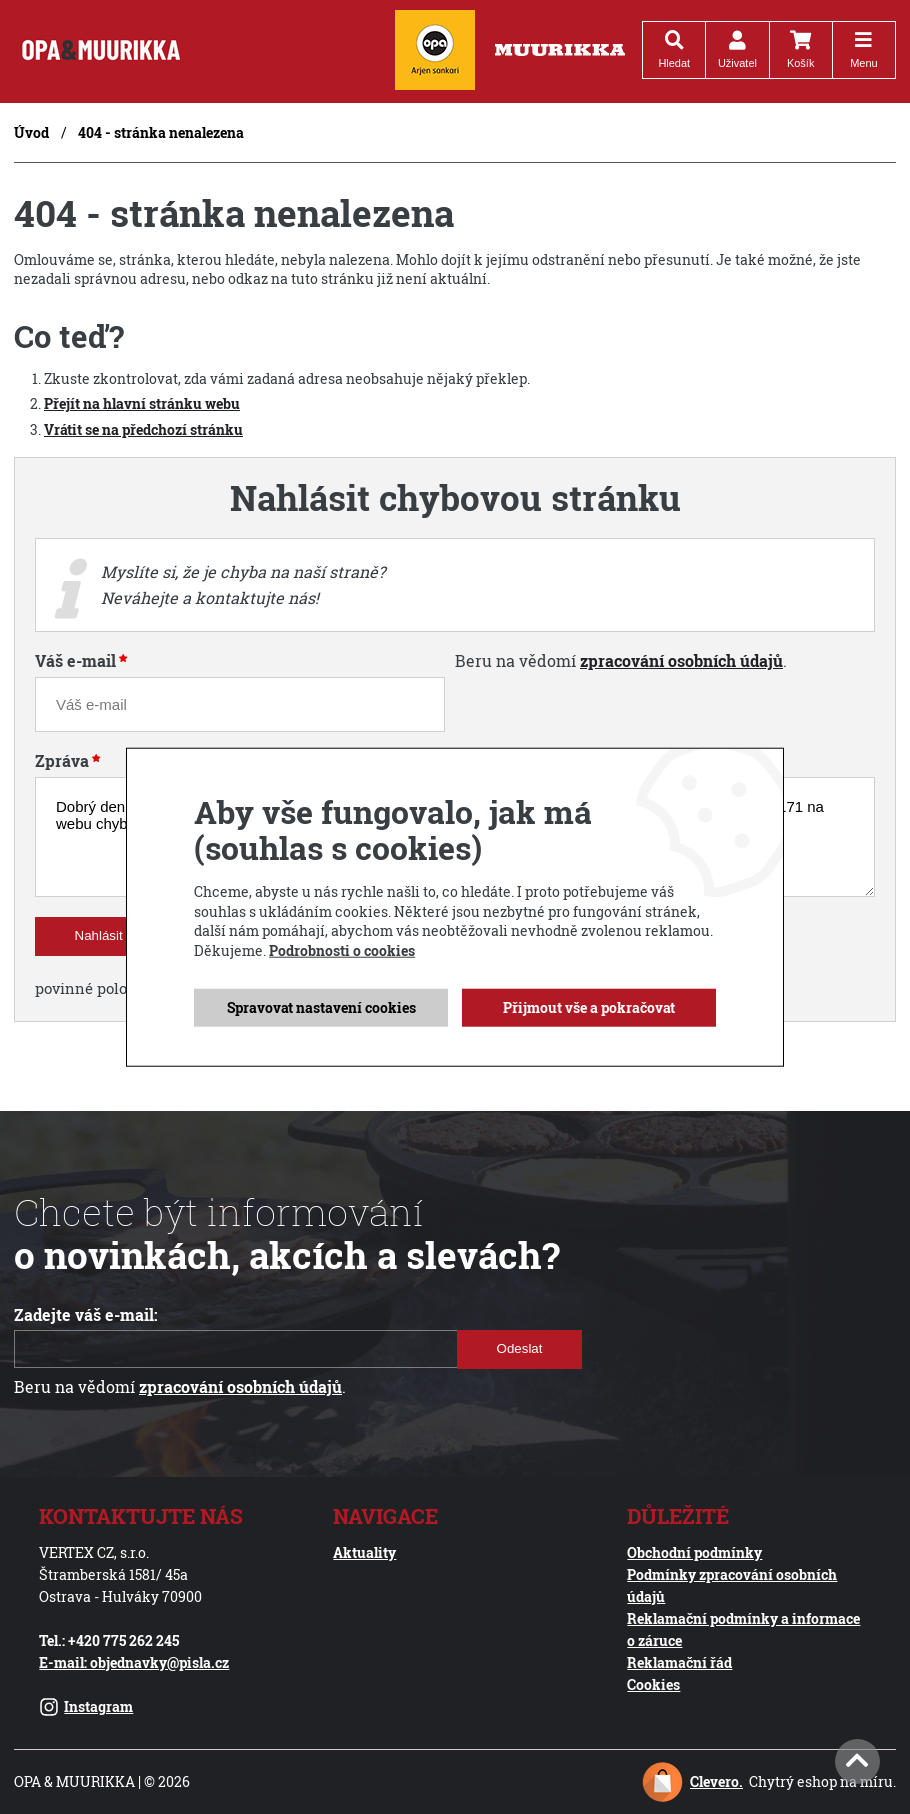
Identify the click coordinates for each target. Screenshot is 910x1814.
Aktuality (364, 1552)
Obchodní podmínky (694, 1552)
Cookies (653, 1684)
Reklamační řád (679, 1662)
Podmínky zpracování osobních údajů (732, 1585)
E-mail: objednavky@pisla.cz (134, 1662)
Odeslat (520, 1348)
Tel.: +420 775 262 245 (109, 1640)
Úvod (31, 132)
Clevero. (716, 1781)
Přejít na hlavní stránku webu (142, 404)
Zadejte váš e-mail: (86, 1315)
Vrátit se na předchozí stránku (143, 430)
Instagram (86, 1707)
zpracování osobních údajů (681, 661)
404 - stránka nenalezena (161, 132)
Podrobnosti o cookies (342, 950)
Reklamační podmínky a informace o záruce (743, 1629)
